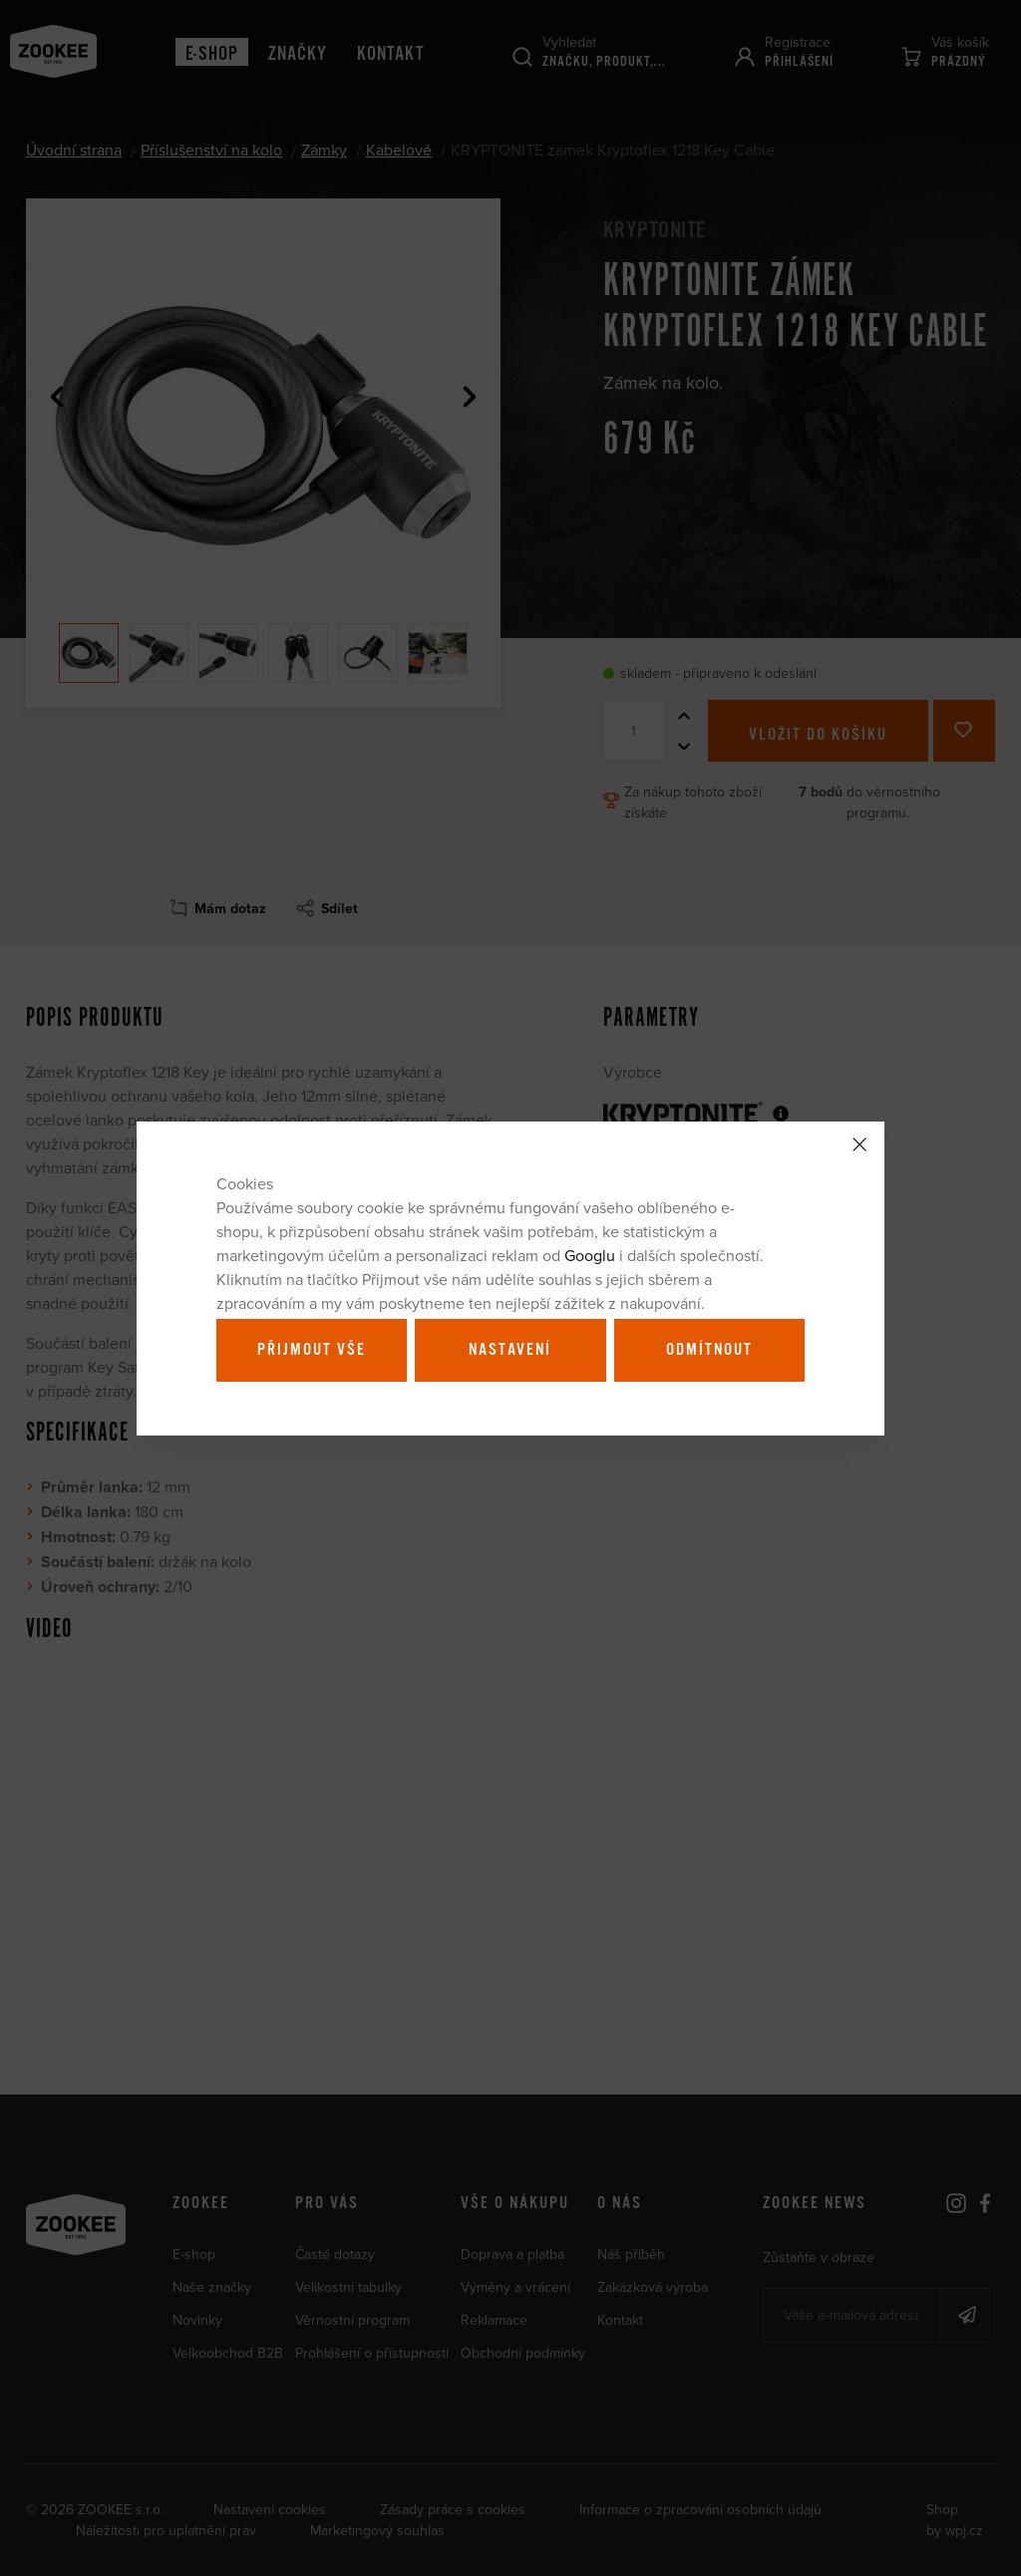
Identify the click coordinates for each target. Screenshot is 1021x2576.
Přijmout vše (311, 1350)
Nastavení (510, 1350)
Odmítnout (709, 1350)
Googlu (589, 1255)
